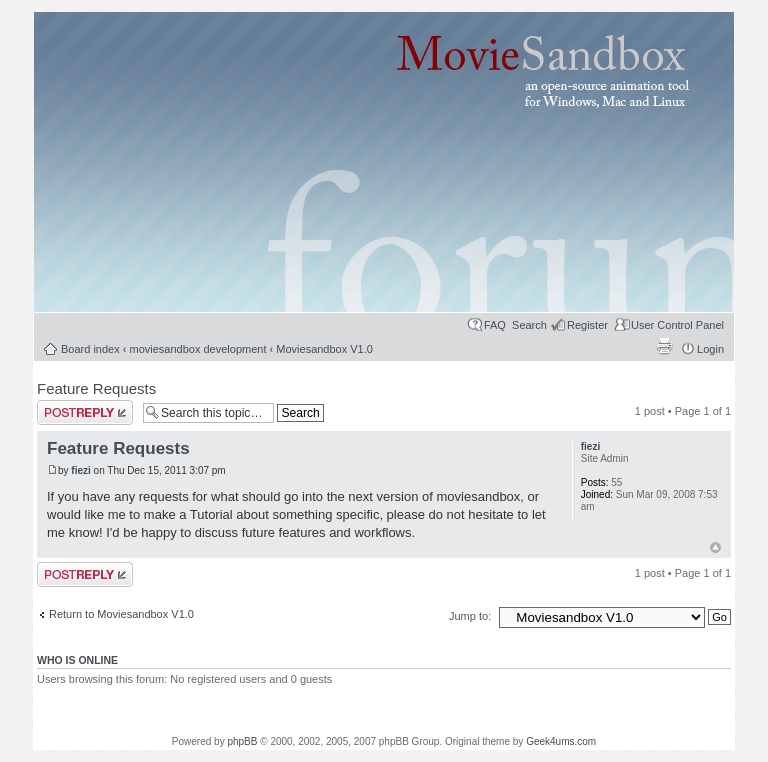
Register (587, 325)
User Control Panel (677, 325)
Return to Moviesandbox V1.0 (121, 614)
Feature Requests (96, 388)
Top (715, 547)
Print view (664, 346)
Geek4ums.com (561, 741)
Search (529, 325)
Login (710, 349)
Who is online (77, 660)
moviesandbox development (198, 349)
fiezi (80, 470)
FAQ (495, 325)
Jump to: (471, 616)
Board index (90, 349)
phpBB (242, 741)
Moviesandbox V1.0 (324, 349)
